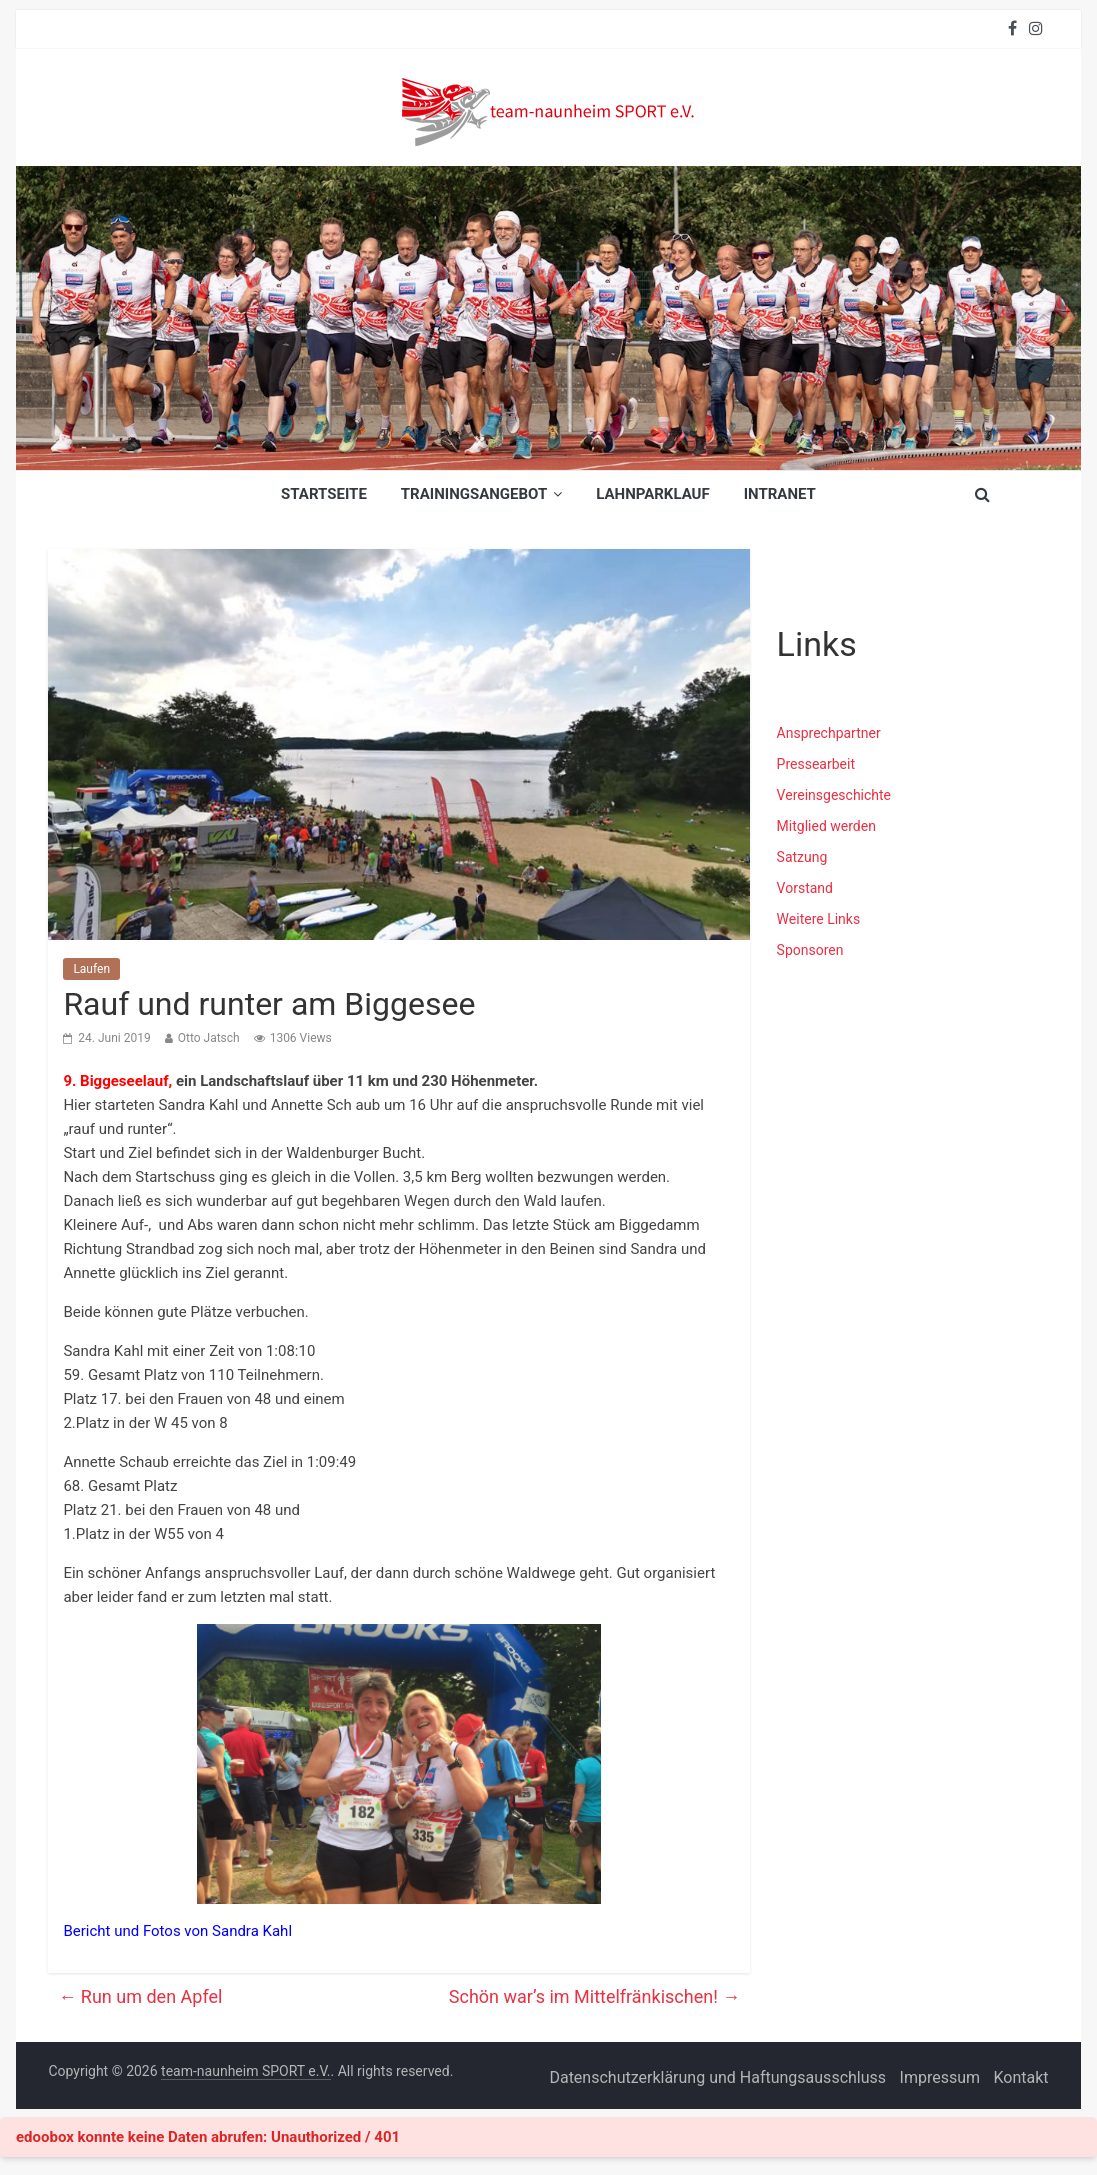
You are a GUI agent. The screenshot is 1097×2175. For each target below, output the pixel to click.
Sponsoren (810, 950)
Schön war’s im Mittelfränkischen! (595, 1996)
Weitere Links (819, 919)
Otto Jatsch (209, 1038)
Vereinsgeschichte (834, 795)
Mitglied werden (826, 826)
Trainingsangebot (474, 494)
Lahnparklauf (653, 494)
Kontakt (1021, 2077)
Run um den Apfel (140, 1996)
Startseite (324, 494)
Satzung (802, 857)
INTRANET (780, 494)
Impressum (940, 2077)
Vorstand (805, 888)
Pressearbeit (816, 764)
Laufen (91, 969)
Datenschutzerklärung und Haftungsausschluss (717, 2077)
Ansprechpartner (829, 733)
